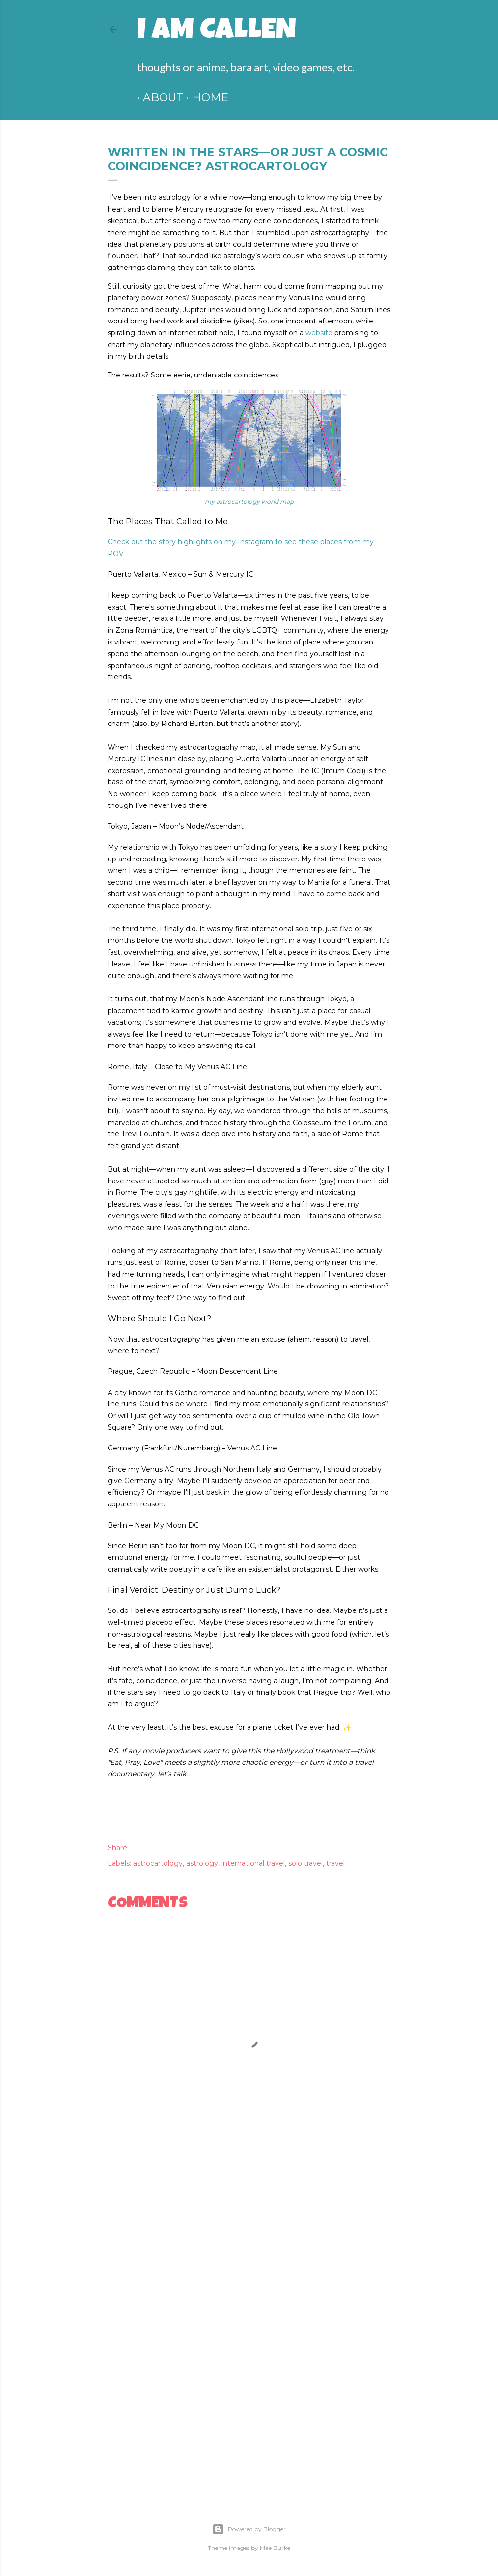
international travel (253, 1863)
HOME (204, 97)
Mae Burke (275, 2547)
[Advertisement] (249, 2243)
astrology (202, 1863)
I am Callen (216, 32)
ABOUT (157, 97)
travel (335, 1863)
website (318, 332)
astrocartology (158, 1863)
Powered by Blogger (249, 2529)
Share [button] (117, 1847)
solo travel (305, 1863)
